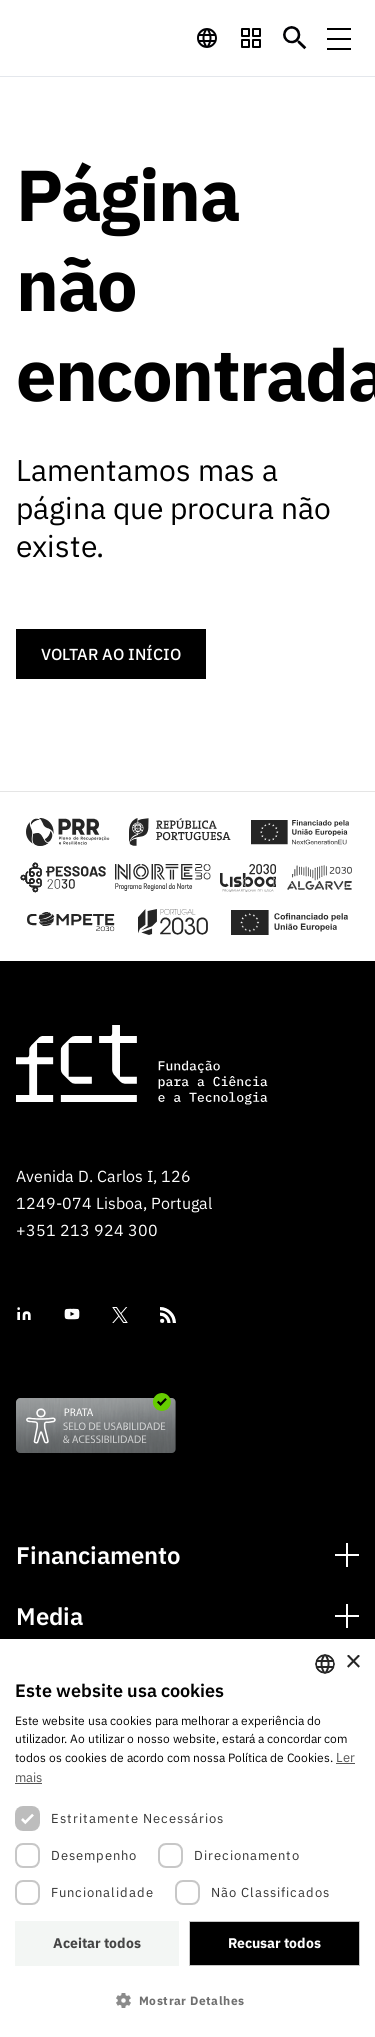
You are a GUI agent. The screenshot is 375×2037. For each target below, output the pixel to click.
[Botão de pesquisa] (295, 38)
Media (49, 1616)
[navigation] (207, 38)
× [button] (352, 1662)
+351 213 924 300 (87, 1230)
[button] (187, 2000)
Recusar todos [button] (274, 1943)
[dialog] (187, 1838)
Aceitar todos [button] (97, 1943)
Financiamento (98, 1555)
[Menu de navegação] (339, 38)
